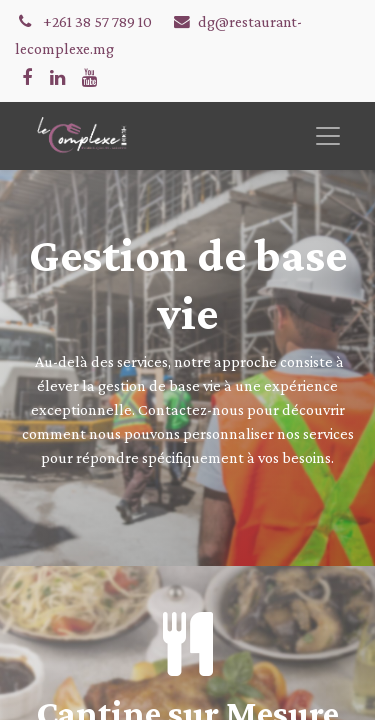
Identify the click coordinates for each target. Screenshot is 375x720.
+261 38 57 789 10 (99, 21)
